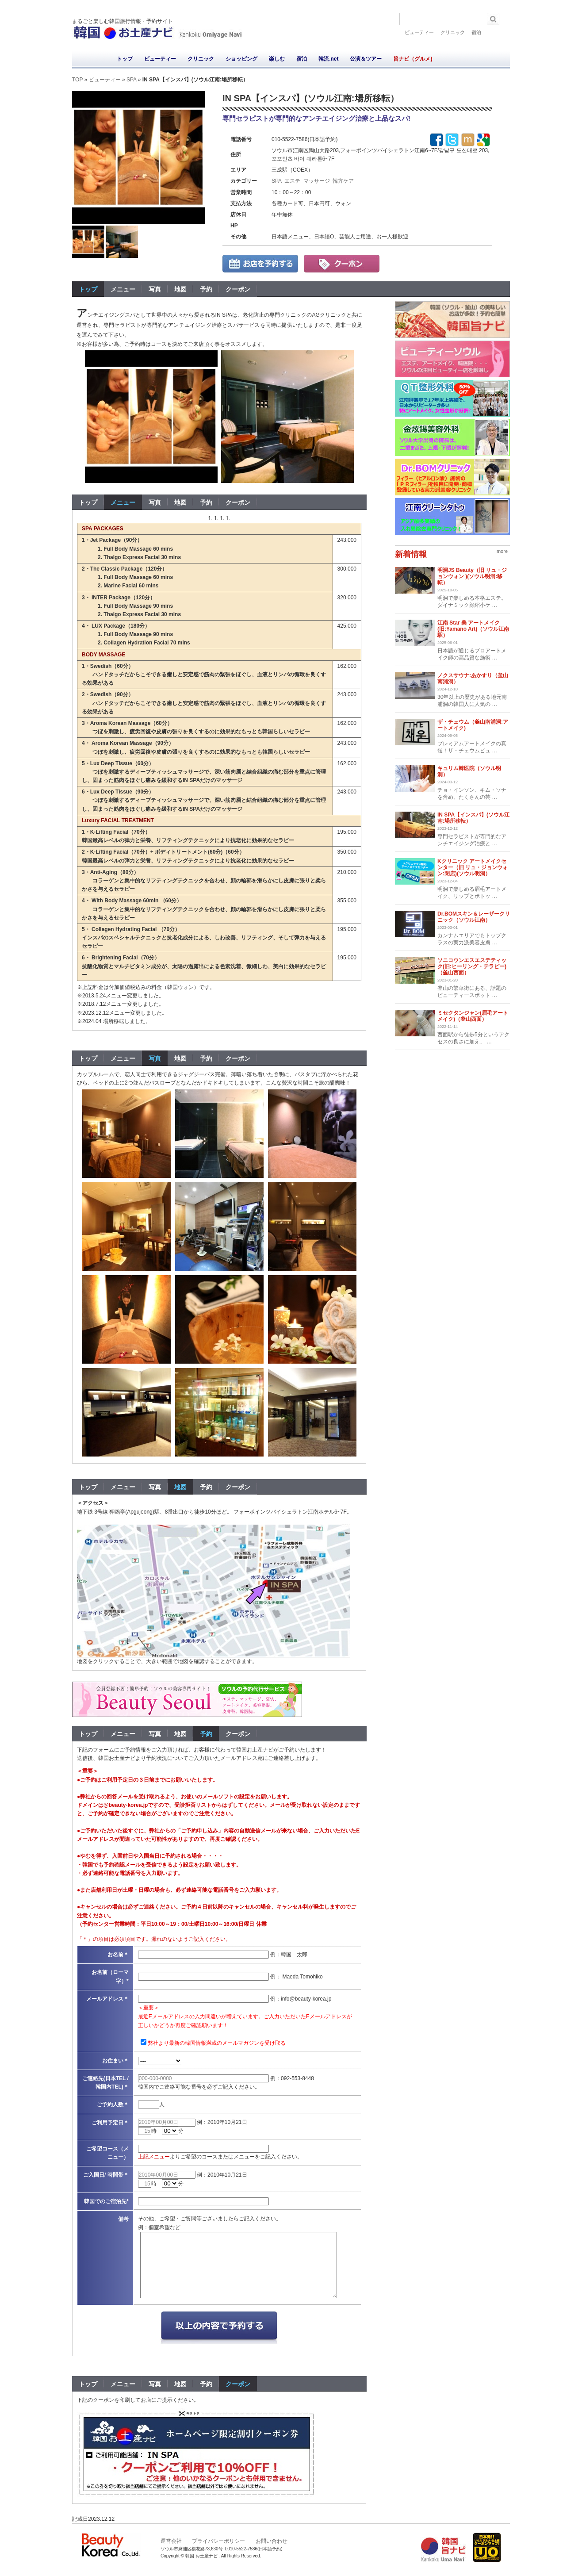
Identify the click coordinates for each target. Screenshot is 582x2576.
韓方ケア (343, 181)
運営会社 (171, 2541)
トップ (125, 59)
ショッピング (241, 59)
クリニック (452, 32)
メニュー (123, 289)
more (502, 551)
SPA (131, 80)
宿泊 (476, 32)
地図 (180, 289)
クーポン (238, 289)
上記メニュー (154, 2157)
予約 (206, 289)
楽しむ (277, 59)
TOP (77, 80)
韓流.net (328, 59)
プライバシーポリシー (218, 2541)
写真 (155, 289)
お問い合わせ (271, 2541)
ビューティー (419, 32)
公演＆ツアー (366, 59)
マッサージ (316, 181)
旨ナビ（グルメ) (412, 59)
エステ (292, 181)
